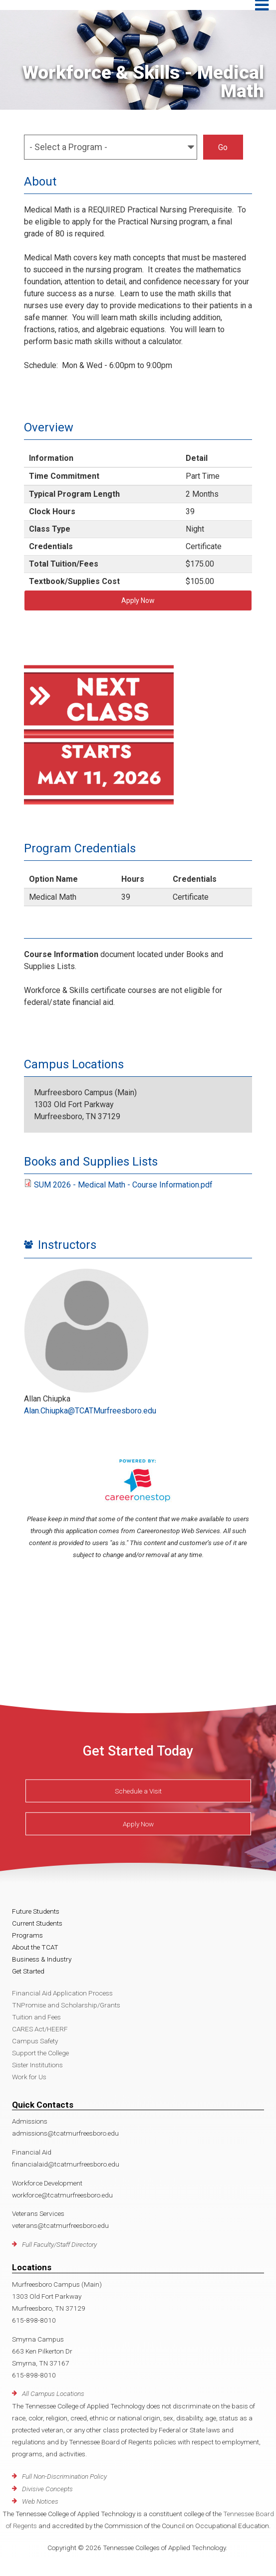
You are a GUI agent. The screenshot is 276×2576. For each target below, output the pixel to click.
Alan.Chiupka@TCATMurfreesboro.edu (90, 1410)
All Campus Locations (53, 2393)
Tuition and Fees (36, 2017)
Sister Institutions (37, 2065)
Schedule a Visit (138, 1791)
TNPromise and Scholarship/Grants (66, 2005)
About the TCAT (35, 1947)
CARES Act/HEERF (40, 2029)
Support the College (40, 2053)
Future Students (35, 1911)
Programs (27, 1935)
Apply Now (138, 600)
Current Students (37, 1923)
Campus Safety (35, 2041)
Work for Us (29, 2077)
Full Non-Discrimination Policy (64, 2476)
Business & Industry (41, 1959)
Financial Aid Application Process (62, 1993)
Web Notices (40, 2501)
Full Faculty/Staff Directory (59, 2244)
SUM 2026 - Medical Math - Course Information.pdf (123, 1184)
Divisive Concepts (47, 2489)
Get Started (28, 1971)
